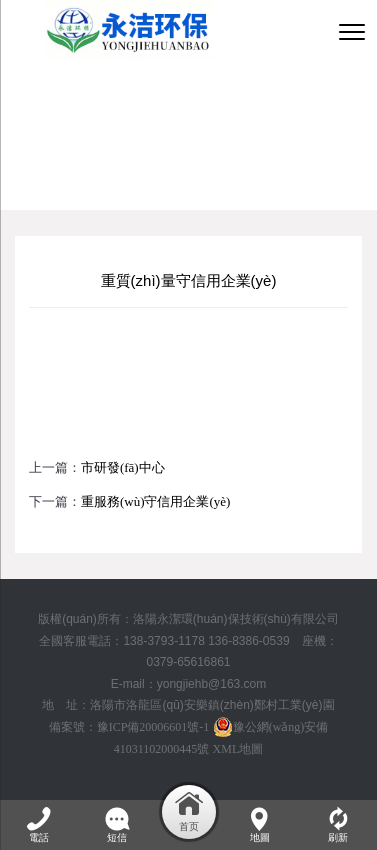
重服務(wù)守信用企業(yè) (155, 501)
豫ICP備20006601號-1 (153, 727)
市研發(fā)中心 (123, 467)
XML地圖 (238, 749)
